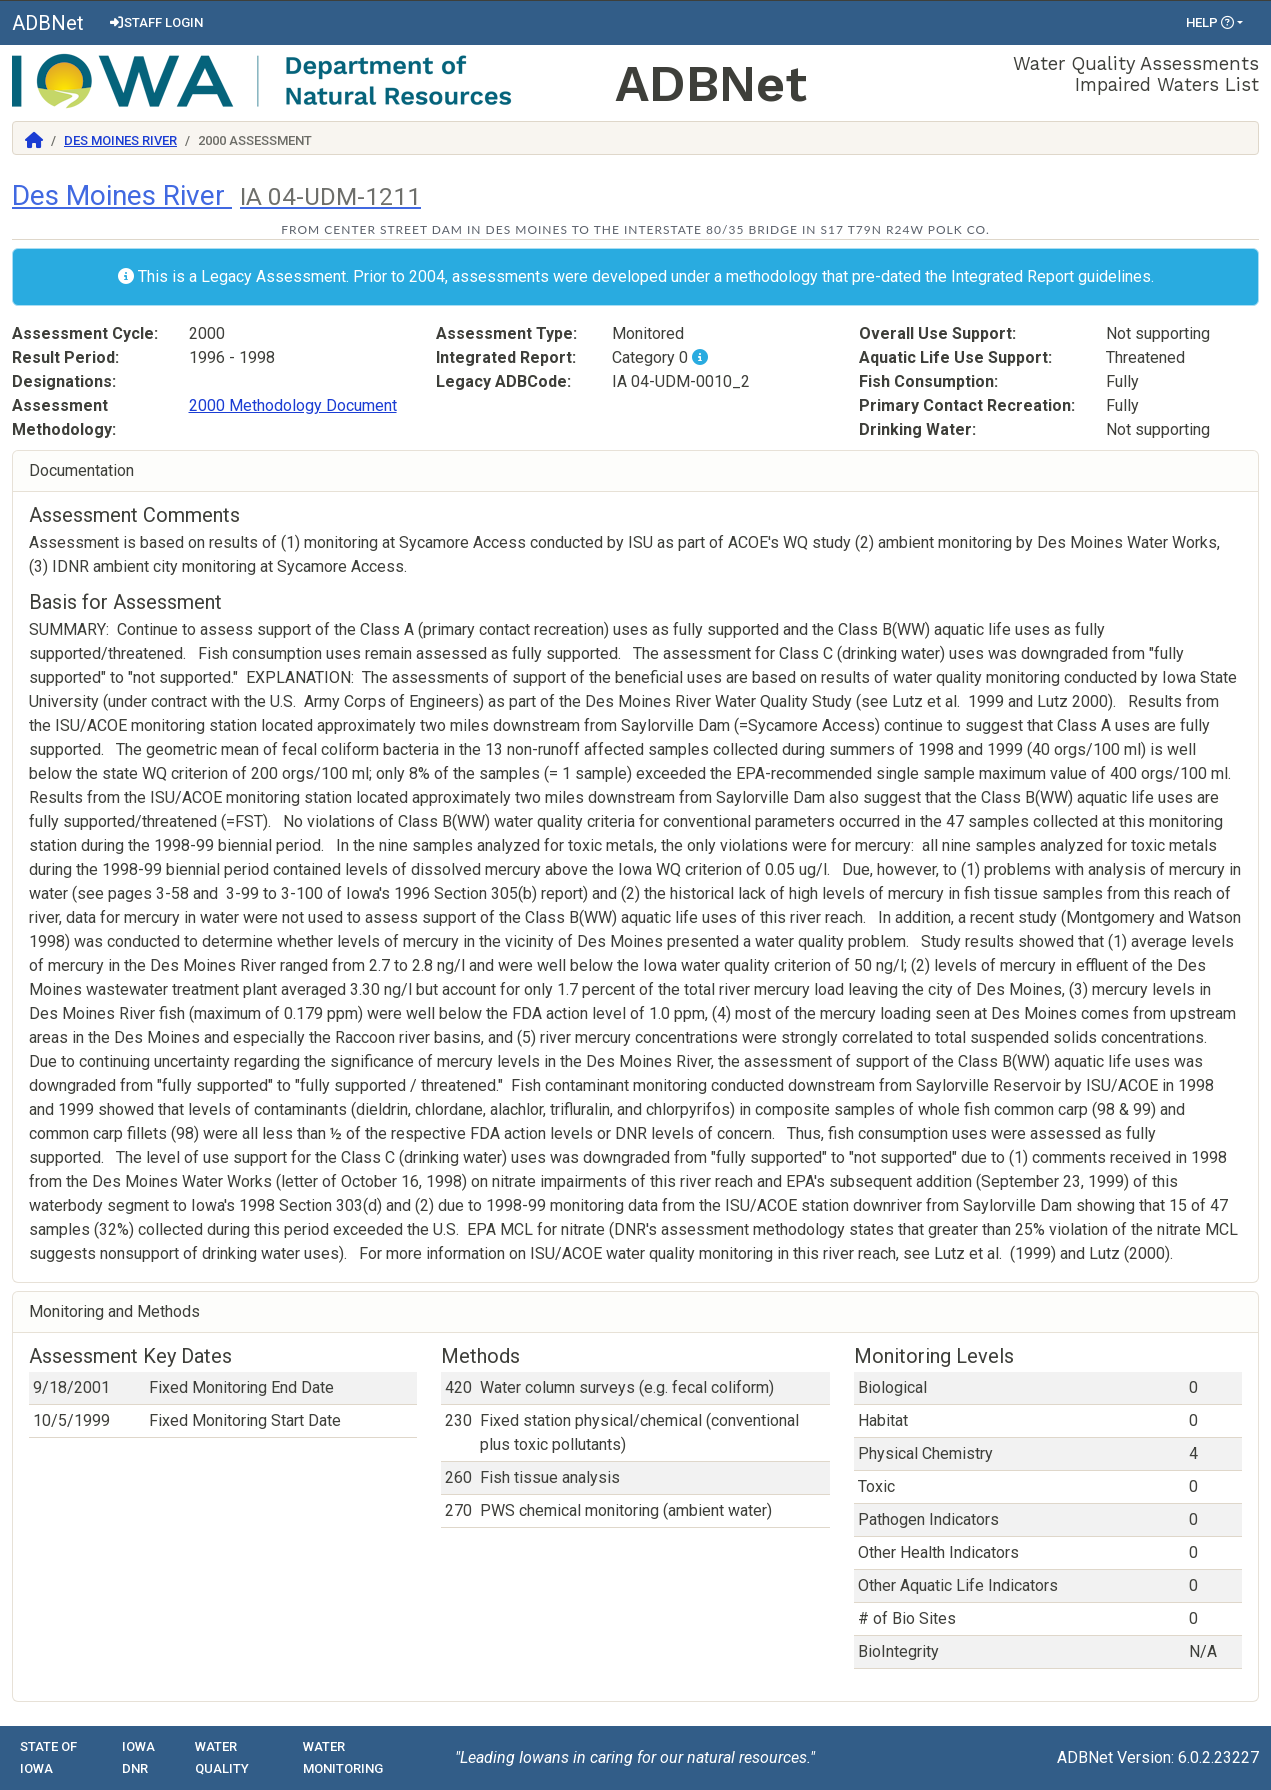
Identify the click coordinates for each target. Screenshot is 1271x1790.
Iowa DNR (138, 1757)
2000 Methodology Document (293, 405)
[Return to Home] (34, 140)
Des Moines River (120, 140)
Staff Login (155, 22)
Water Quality (222, 1757)
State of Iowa (48, 1757)
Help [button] (1210, 22)
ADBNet (48, 23)
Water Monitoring (343, 1757)
